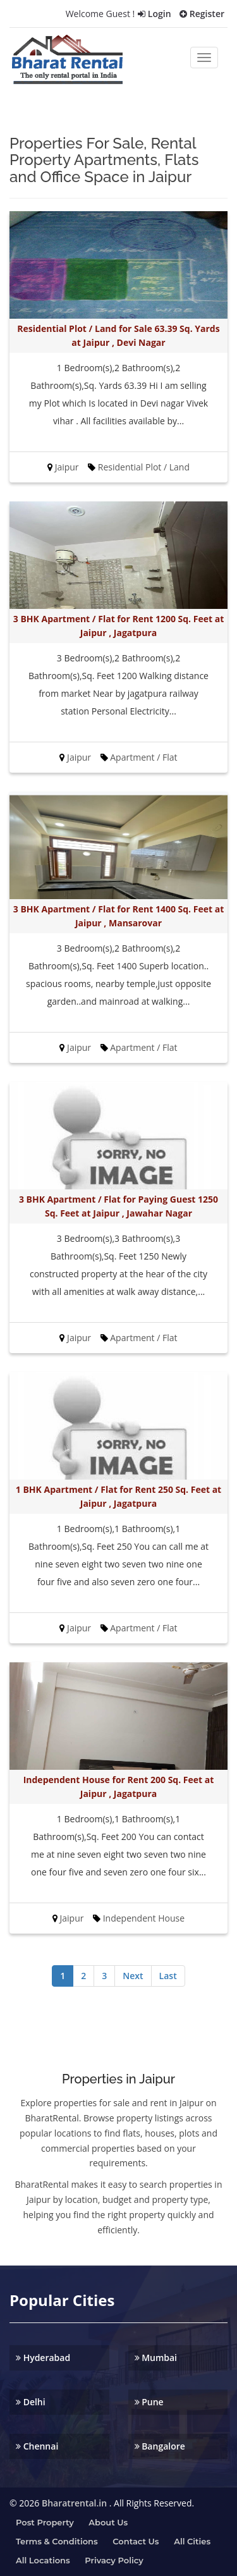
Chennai (37, 2446)
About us (108, 2522)
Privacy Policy (114, 2560)
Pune (149, 2402)
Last (168, 1976)
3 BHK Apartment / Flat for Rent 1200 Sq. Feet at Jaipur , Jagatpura (118, 626)
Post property (45, 2522)
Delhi (31, 2402)
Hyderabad (43, 2358)
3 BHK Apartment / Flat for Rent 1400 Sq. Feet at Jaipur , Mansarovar (118, 916)
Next (133, 1976)
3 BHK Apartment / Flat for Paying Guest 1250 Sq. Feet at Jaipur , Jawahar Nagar (118, 1206)
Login (154, 14)
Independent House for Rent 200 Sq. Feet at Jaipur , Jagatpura (118, 1787)
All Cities (192, 2541)
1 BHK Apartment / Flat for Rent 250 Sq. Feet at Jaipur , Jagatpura (118, 1496)
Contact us (135, 2541)
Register (201, 14)
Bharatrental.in (74, 2503)
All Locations (43, 2560)
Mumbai (156, 2358)
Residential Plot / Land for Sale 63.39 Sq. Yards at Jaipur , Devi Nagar (118, 335)
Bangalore (160, 2446)
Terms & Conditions (57, 2541)
